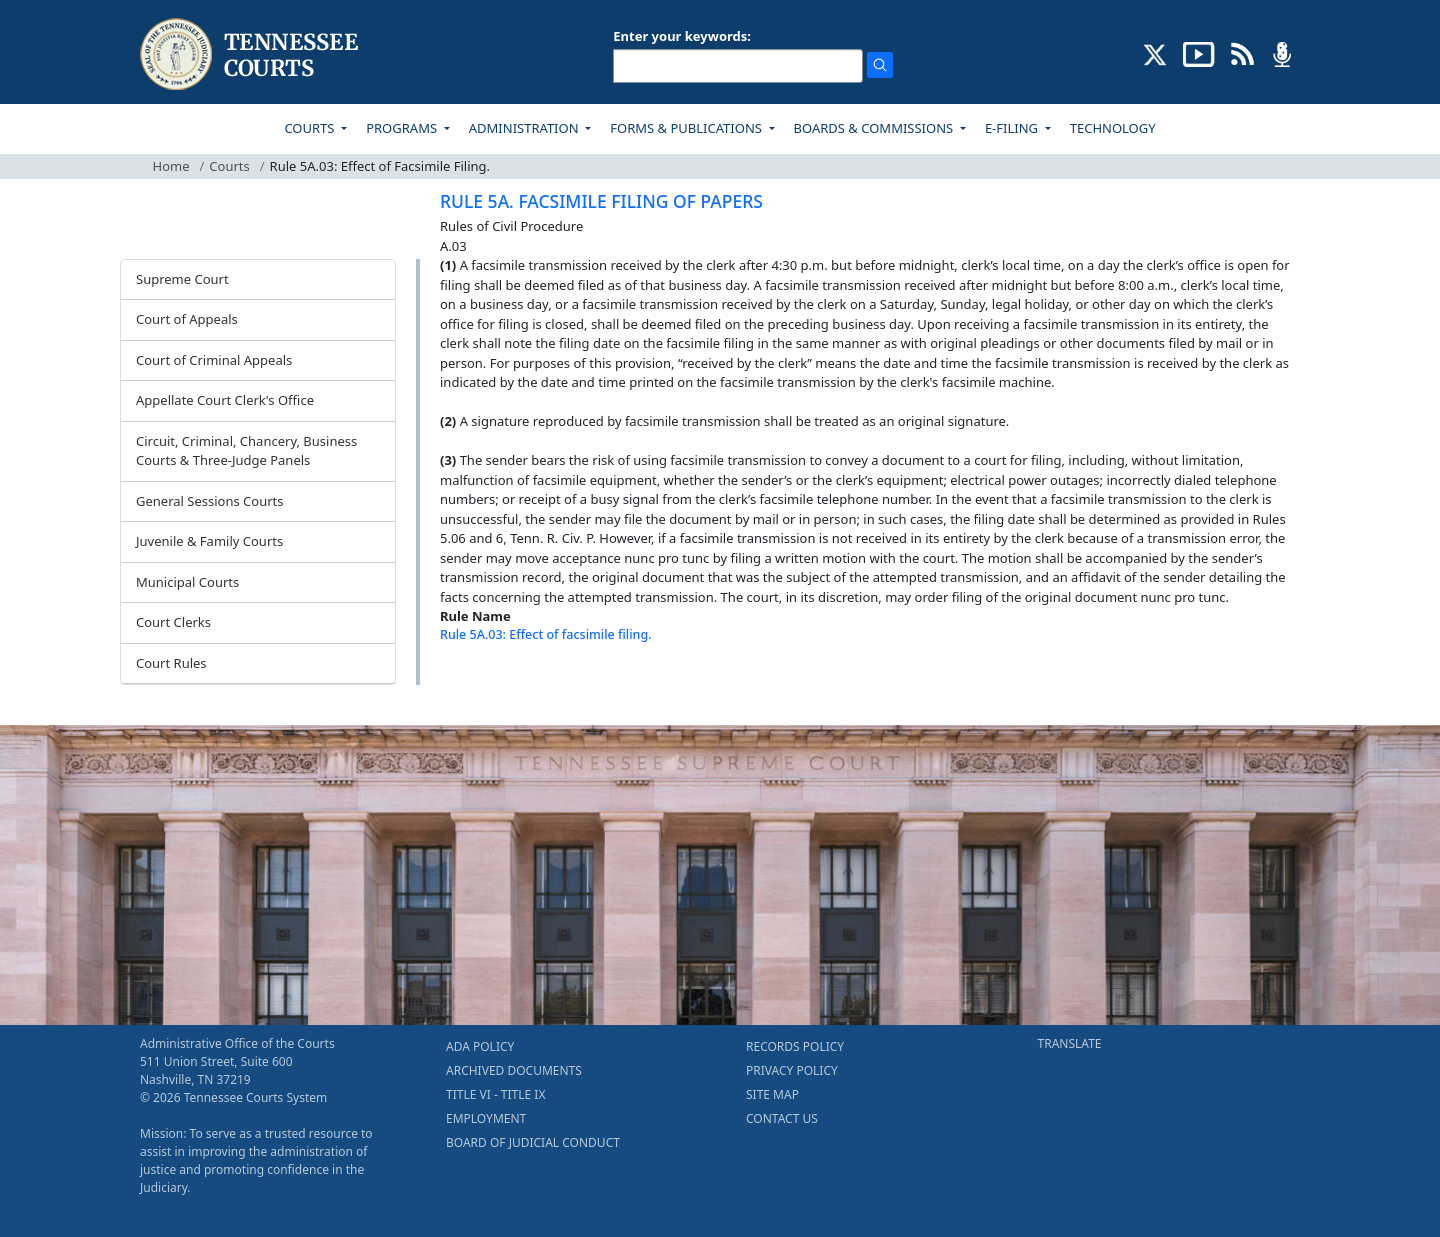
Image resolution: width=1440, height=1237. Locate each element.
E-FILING (1013, 128)
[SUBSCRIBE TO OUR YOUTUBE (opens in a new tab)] (1199, 53)
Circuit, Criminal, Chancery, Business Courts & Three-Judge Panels (246, 451)
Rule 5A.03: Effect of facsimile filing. (546, 634)
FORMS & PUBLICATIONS (687, 128)
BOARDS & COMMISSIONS (875, 128)
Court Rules (171, 663)
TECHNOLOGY (1113, 128)
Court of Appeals (187, 319)
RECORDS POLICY (795, 1046)
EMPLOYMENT (486, 1118)
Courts (229, 166)
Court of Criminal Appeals (214, 360)
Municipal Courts (187, 582)
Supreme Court (182, 279)
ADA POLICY (480, 1046)
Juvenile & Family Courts (209, 541)
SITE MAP (772, 1094)
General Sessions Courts (210, 501)
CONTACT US (782, 1118)
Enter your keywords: (682, 36)
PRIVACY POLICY (792, 1070)
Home (171, 166)
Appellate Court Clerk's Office (225, 400)
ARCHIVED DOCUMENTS (514, 1070)
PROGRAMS (403, 128)
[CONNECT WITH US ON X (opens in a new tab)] (1155, 53)
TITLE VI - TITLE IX (495, 1094)
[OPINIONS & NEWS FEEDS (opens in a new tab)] (1242, 53)
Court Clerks (173, 622)
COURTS (310, 128)
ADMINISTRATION (525, 128)
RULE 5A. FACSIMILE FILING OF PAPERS (601, 201)
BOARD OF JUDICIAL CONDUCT (533, 1142)
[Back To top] (474, 685)
